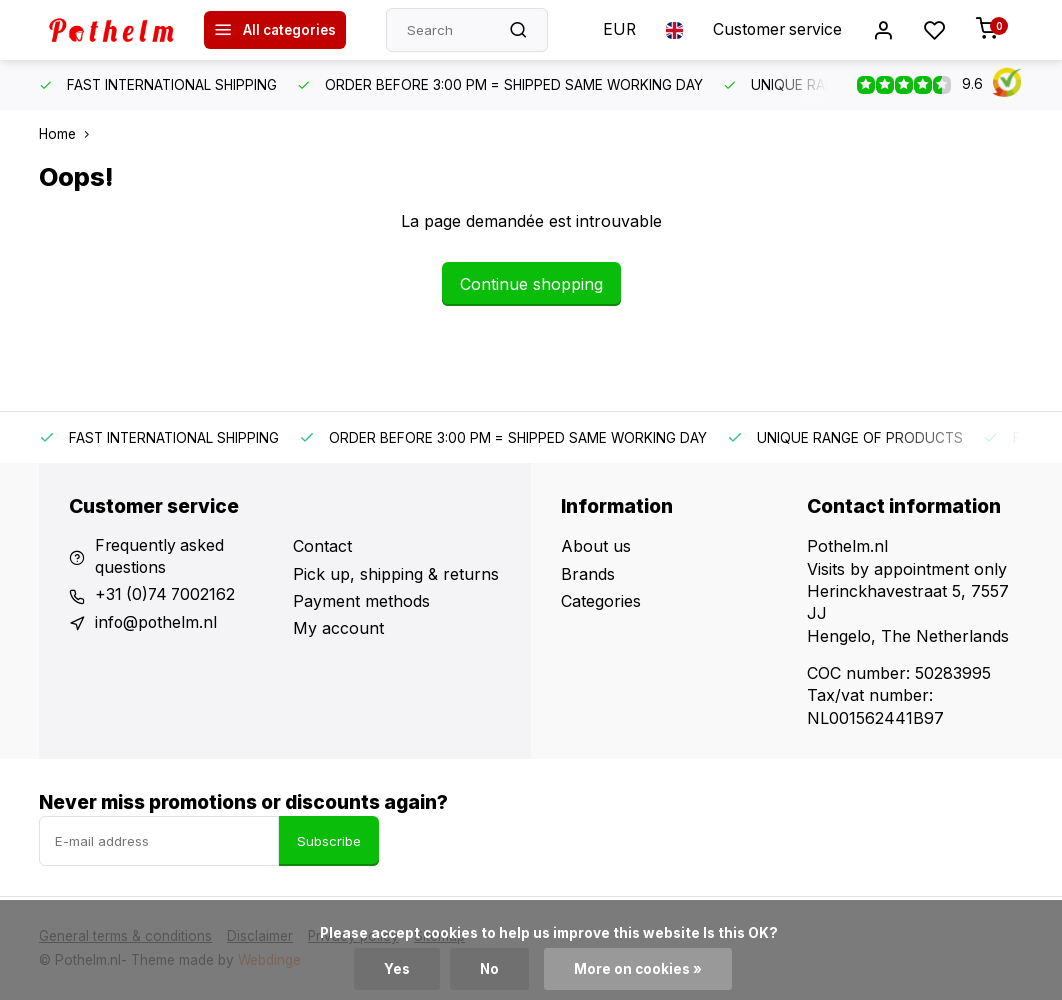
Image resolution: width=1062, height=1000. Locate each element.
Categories (601, 601)
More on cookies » (638, 969)
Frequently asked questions (160, 557)
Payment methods (361, 601)
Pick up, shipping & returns (396, 574)
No (489, 969)
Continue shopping (531, 284)
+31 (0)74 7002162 (167, 596)
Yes (396, 969)
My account (338, 628)
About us (596, 546)
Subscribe (329, 841)
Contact (322, 546)
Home (68, 134)
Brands (588, 574)
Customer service (775, 30)
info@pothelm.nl (157, 623)
